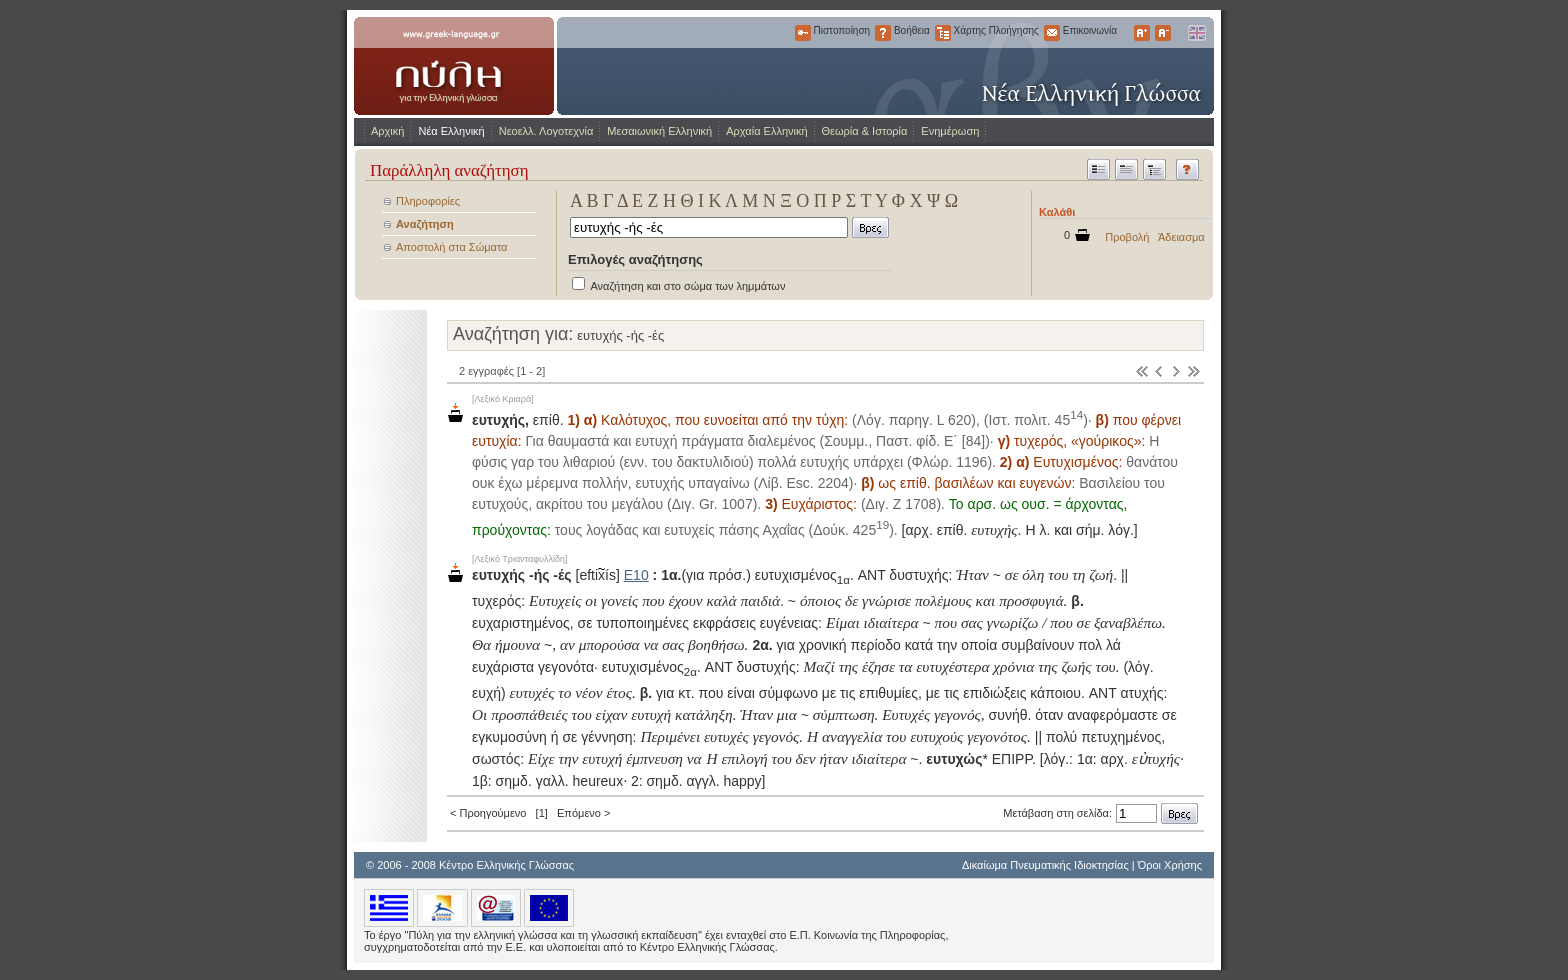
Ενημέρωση (950, 131)
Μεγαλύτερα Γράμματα (1142, 33)
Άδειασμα (1181, 237)
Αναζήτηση (425, 224)
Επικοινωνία (1052, 33)
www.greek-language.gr (454, 66)
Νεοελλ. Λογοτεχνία (546, 131)
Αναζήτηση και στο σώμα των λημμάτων (687, 286)
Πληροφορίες (428, 201)
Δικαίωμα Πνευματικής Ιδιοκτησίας (1045, 865)
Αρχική (387, 131)
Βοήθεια (883, 33)
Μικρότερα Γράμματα (1163, 33)
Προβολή (1127, 237)
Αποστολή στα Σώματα (451, 247)
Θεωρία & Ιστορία (865, 131)
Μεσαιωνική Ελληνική (659, 131)
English (1196, 33)
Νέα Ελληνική (451, 131)
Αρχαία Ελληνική (766, 131)
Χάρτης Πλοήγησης (943, 33)
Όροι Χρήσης (1170, 865)
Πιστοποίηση (803, 33)
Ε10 (636, 575)
